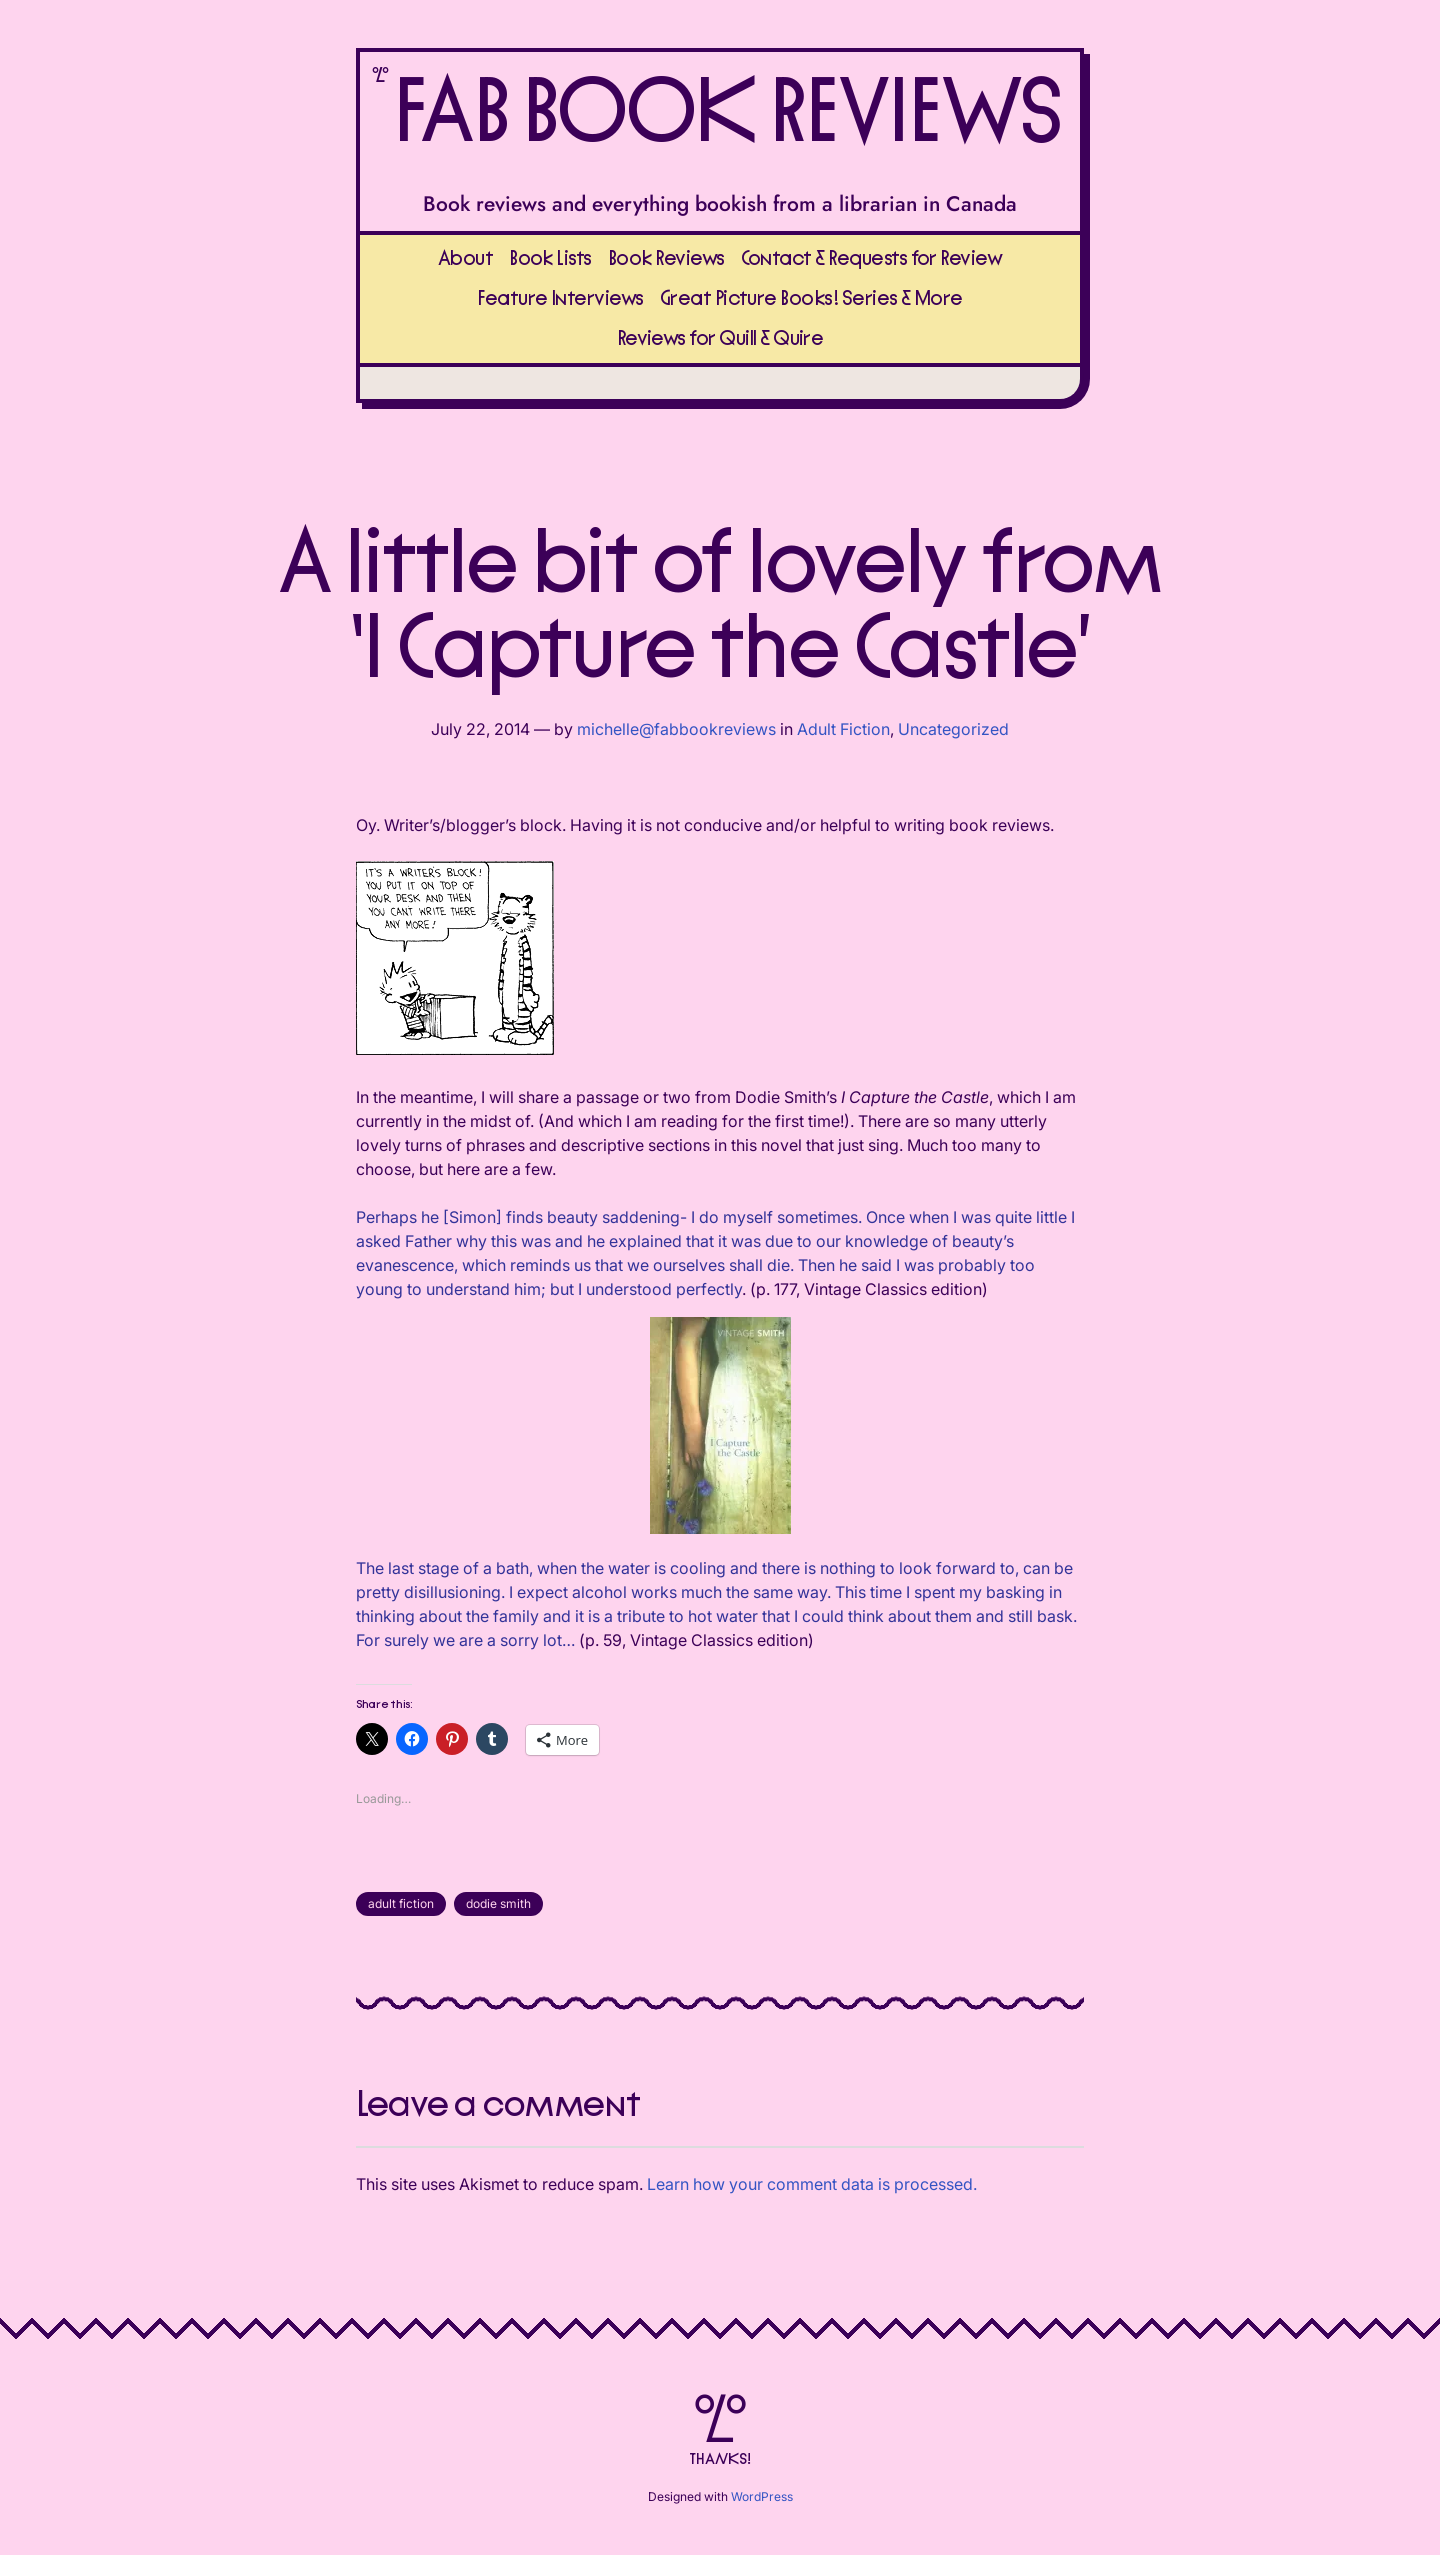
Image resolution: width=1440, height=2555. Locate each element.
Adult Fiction (843, 729)
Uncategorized (953, 729)
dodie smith (498, 1903)
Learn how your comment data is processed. (812, 2184)
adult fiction (401, 1903)
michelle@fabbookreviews (676, 729)
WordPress (762, 2496)
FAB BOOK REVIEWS (726, 114)
